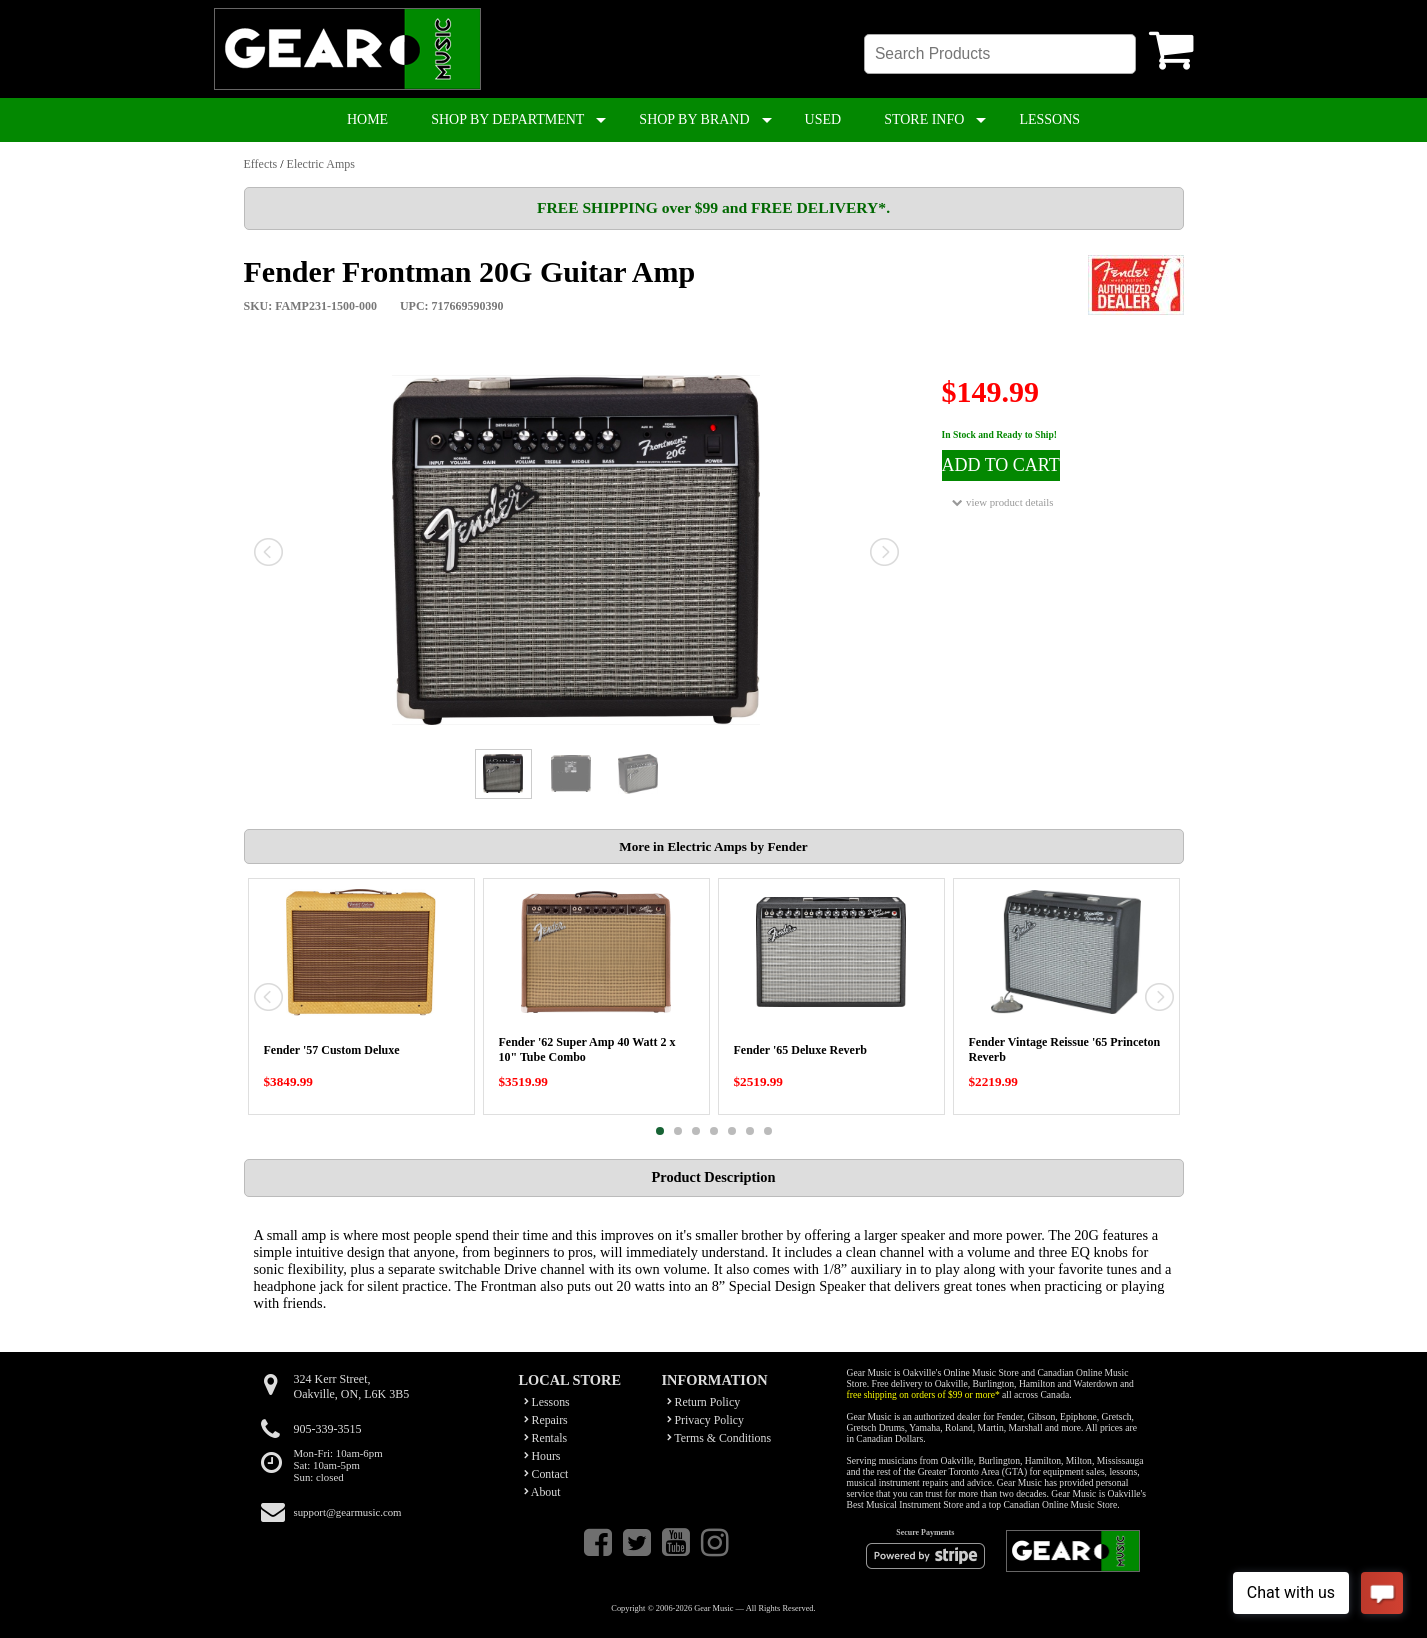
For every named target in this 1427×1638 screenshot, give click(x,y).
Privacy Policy (706, 1420)
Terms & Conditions (719, 1438)
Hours (542, 1456)
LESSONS (1049, 119)
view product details (1002, 502)
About (542, 1492)
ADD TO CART (1001, 465)
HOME (367, 119)
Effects (261, 164)
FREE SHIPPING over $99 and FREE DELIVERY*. (713, 207)
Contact (546, 1474)
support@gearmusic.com (348, 1512)
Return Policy (704, 1402)
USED (823, 119)
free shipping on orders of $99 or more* (923, 1394)
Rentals (546, 1438)
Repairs (546, 1420)
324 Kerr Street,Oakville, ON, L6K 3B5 (352, 1386)
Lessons (547, 1402)
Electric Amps (321, 164)
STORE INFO (924, 119)
